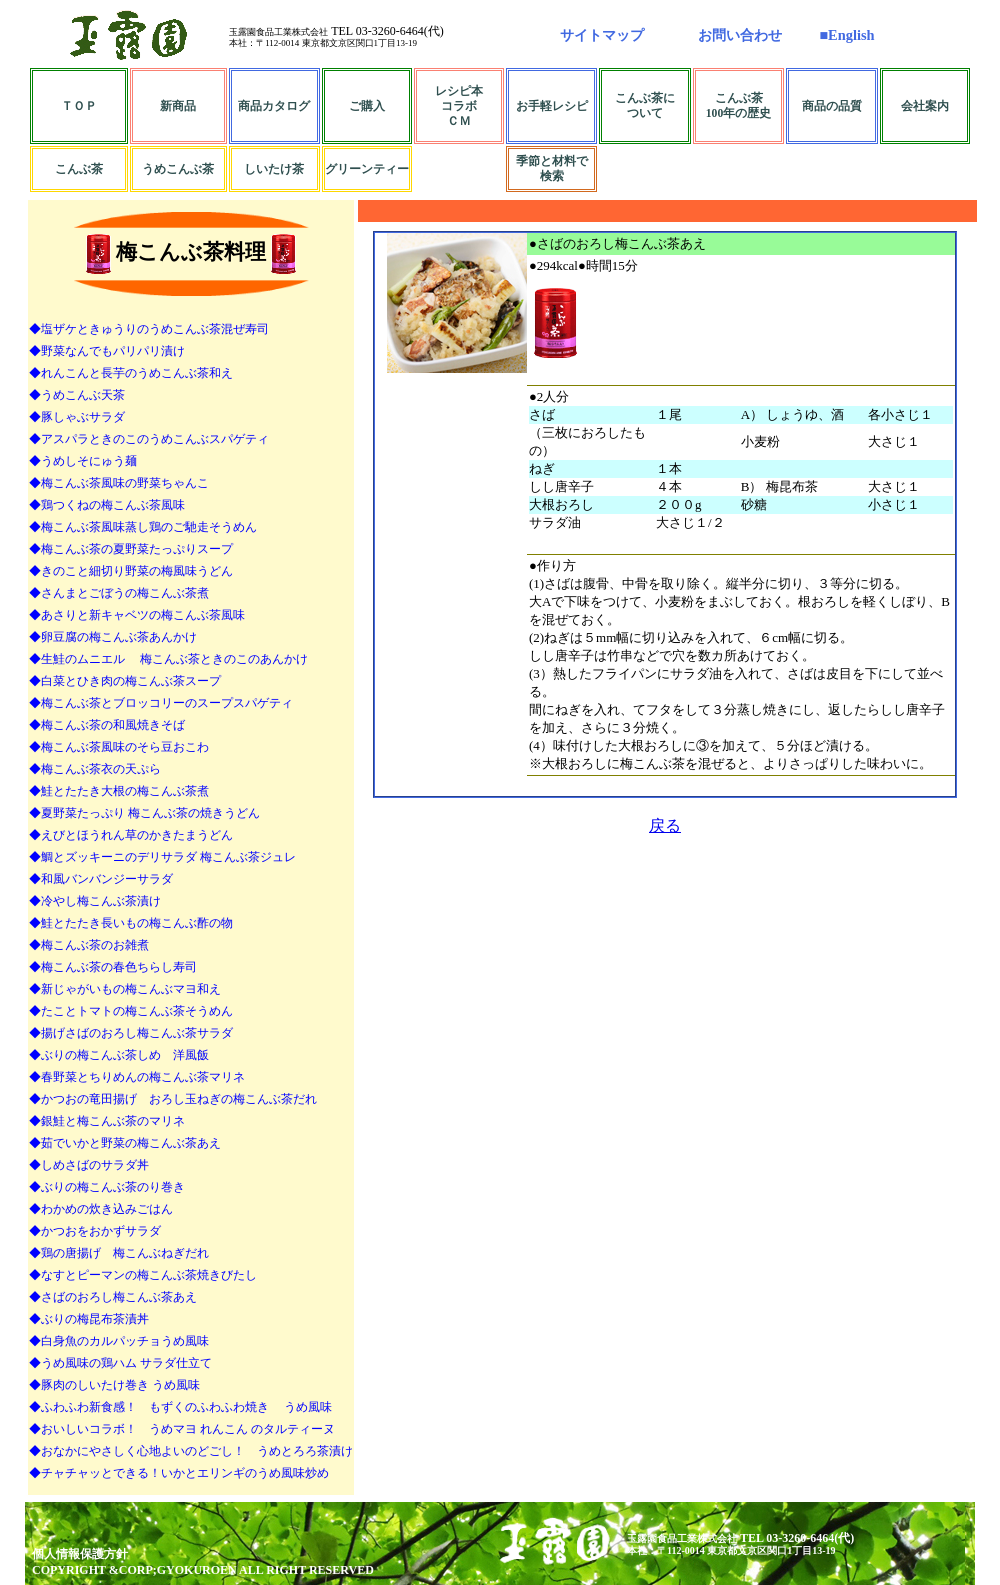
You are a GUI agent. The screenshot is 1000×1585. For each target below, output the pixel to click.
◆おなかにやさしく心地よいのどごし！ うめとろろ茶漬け (191, 1451)
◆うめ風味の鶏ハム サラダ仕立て (120, 1363)
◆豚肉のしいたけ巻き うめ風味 (114, 1385)
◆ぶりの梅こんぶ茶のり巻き (107, 1187)
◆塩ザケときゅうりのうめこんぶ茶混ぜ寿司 (149, 329)
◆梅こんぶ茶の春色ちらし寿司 (113, 967)
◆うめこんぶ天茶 (77, 395)
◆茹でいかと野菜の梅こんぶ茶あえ (125, 1143)
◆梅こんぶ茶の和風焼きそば (107, 725)
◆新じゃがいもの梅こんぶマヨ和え (125, 989)
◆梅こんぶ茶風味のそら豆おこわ (119, 747)
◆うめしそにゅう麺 (83, 461)
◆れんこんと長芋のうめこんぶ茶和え (131, 373)
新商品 (178, 106)
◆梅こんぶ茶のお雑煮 (89, 945)
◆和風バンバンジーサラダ (101, 879)
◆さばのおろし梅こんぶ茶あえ (113, 1297)
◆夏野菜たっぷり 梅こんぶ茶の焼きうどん (144, 813)
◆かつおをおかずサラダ (95, 1231)
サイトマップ (602, 35)
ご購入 (367, 106)
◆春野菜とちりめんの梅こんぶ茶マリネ (137, 1077)
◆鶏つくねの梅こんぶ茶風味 (107, 505)
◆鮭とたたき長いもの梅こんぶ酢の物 (131, 923)
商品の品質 (832, 106)
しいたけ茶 (274, 169)
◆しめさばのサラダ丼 (89, 1165)
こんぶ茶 (79, 169)
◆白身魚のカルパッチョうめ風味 (119, 1341)
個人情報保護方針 (80, 1554)
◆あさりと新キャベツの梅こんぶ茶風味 (137, 615)
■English (846, 35)
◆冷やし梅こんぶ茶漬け (95, 901)
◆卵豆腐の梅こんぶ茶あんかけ (113, 637)
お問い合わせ (740, 35)
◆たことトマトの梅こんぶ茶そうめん (131, 1011)
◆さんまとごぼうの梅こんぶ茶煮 (119, 593)
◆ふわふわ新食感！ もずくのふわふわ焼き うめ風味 (180, 1407)
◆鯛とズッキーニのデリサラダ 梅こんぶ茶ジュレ (162, 857)
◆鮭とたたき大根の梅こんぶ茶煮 (119, 791)
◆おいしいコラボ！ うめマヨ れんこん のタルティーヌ (182, 1429)
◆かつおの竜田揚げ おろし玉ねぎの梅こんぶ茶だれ (173, 1099)
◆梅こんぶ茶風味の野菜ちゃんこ (119, 483)
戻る (665, 825)
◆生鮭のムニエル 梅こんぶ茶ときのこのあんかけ (168, 659)
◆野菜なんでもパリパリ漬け (107, 351)
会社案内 (925, 106)
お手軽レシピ (552, 106)
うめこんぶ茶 (178, 169)
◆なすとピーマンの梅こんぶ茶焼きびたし (143, 1275)
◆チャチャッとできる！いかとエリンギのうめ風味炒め (179, 1473)
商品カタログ (274, 106)
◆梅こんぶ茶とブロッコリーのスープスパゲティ (161, 703)
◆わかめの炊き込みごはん (101, 1209)
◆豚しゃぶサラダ (77, 417)
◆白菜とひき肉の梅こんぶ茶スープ (125, 681)
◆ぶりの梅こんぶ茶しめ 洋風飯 (119, 1055)
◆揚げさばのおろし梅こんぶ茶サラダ (131, 1033)
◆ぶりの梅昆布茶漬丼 (89, 1319)
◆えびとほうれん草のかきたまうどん (131, 835)
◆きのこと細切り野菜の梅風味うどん (131, 571)
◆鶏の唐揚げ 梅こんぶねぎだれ (119, 1253)
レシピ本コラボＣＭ (459, 106)
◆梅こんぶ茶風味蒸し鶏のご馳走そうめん (143, 527)
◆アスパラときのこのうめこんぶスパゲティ (149, 439)
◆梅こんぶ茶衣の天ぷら (95, 769)
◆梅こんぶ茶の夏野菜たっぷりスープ (131, 549)
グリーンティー (367, 169)
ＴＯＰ (79, 106)
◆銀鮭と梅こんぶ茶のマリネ (107, 1121)
